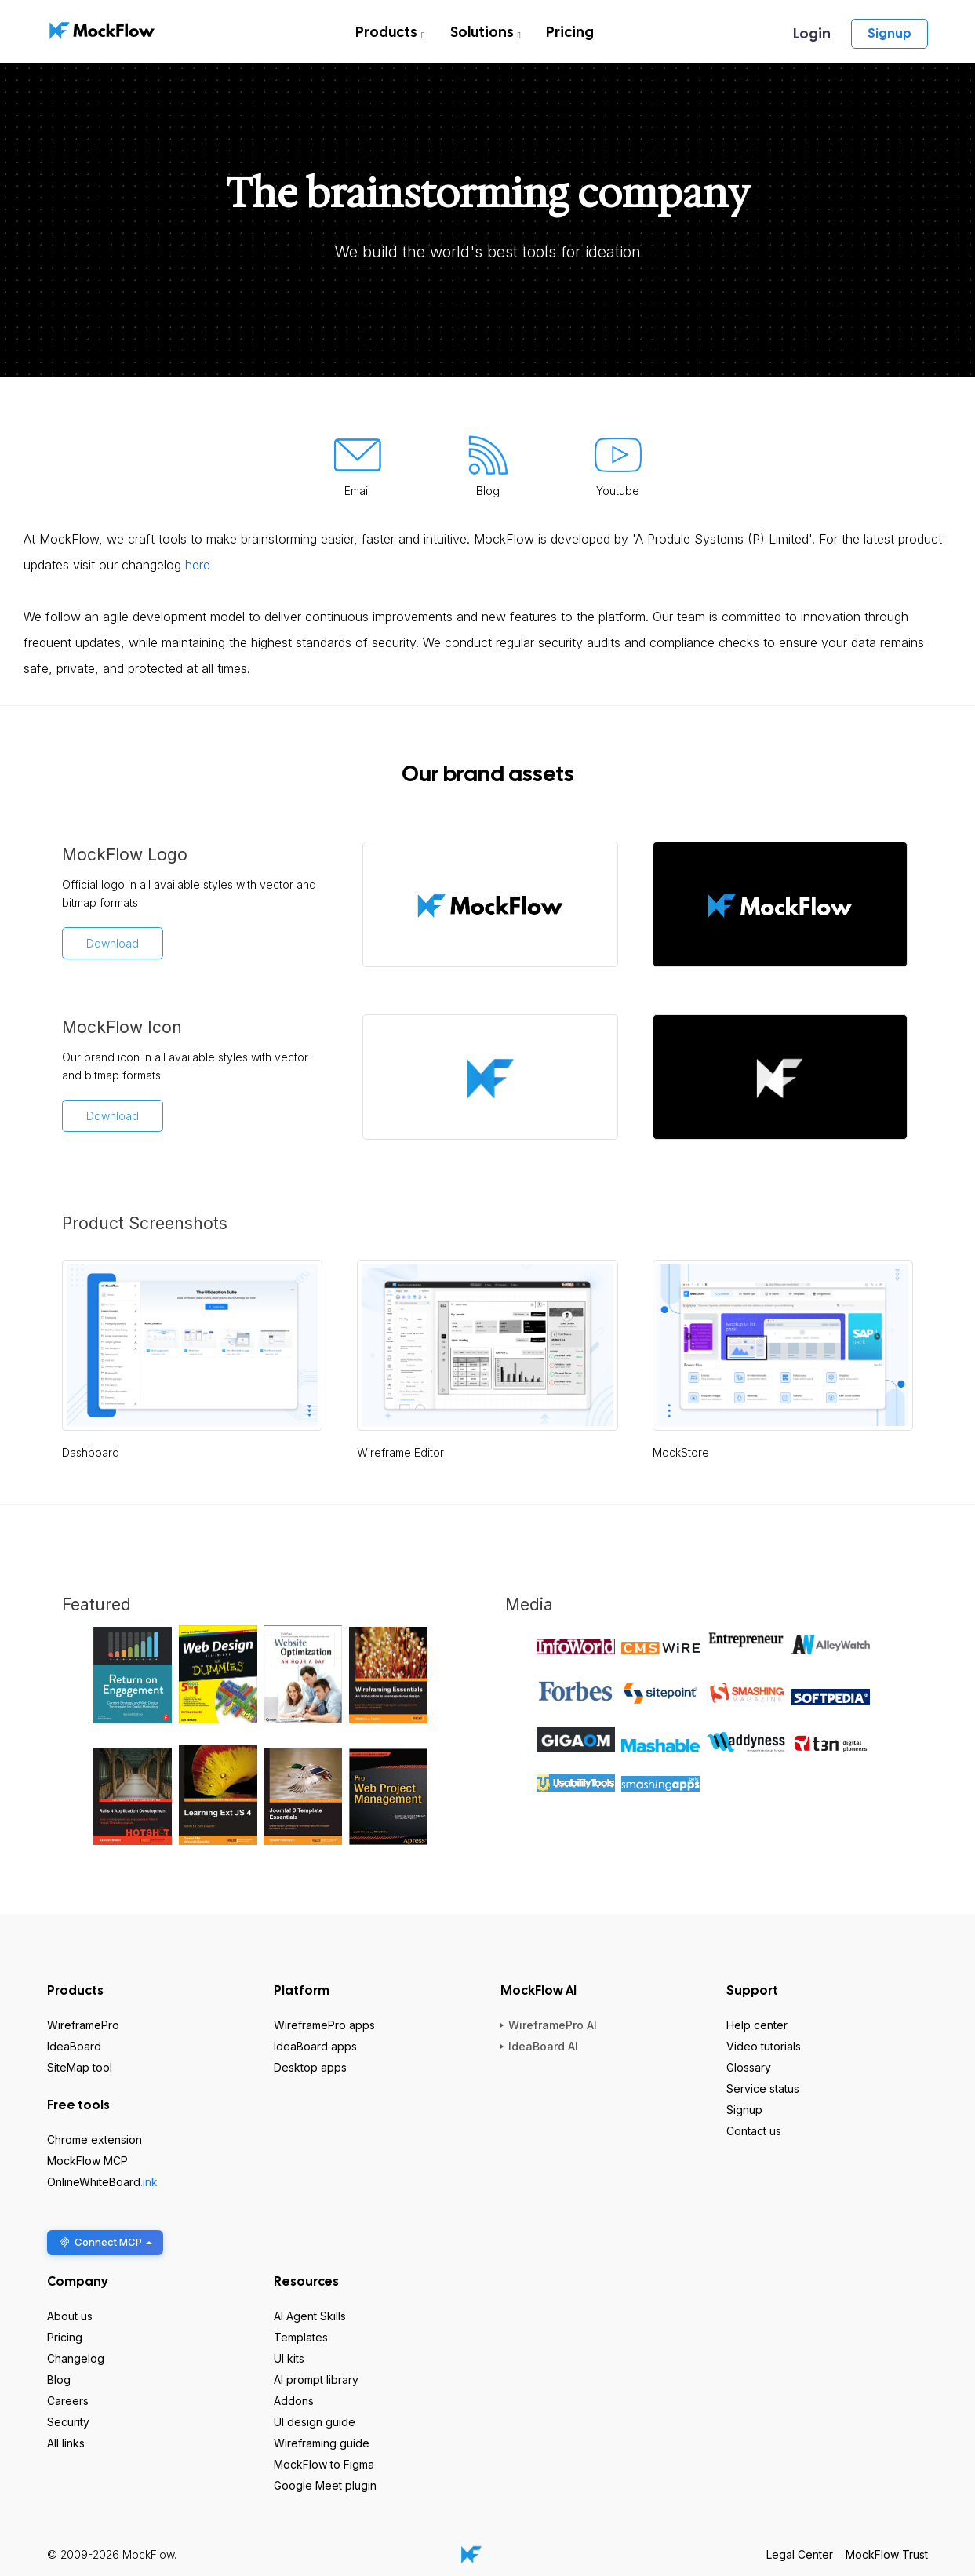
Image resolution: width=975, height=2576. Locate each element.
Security (68, 2422)
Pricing (570, 32)
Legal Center (799, 2554)
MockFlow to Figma (324, 2464)
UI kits (289, 2358)
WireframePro (83, 2025)
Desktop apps (310, 2067)
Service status (762, 2088)
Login (812, 33)
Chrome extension (94, 2139)
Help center (757, 2025)
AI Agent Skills (310, 2316)
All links (66, 2443)
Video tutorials (763, 2046)
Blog (59, 2379)
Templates (301, 2337)
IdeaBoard (74, 2046)
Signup (889, 33)
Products (389, 32)
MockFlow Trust (887, 2554)
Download (112, 943)
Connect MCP (105, 2242)
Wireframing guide (321, 2443)
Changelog (75, 2358)
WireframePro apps (324, 2025)
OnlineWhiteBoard (102, 2182)
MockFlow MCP (87, 2160)
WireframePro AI (552, 2025)
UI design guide (314, 2422)
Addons (294, 2400)
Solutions (485, 32)
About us (70, 2316)
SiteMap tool (79, 2067)
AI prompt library (316, 2379)
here (197, 565)
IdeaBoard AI (543, 2046)
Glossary (748, 2067)
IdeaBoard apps (315, 2046)
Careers (68, 2400)
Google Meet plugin (325, 2485)
